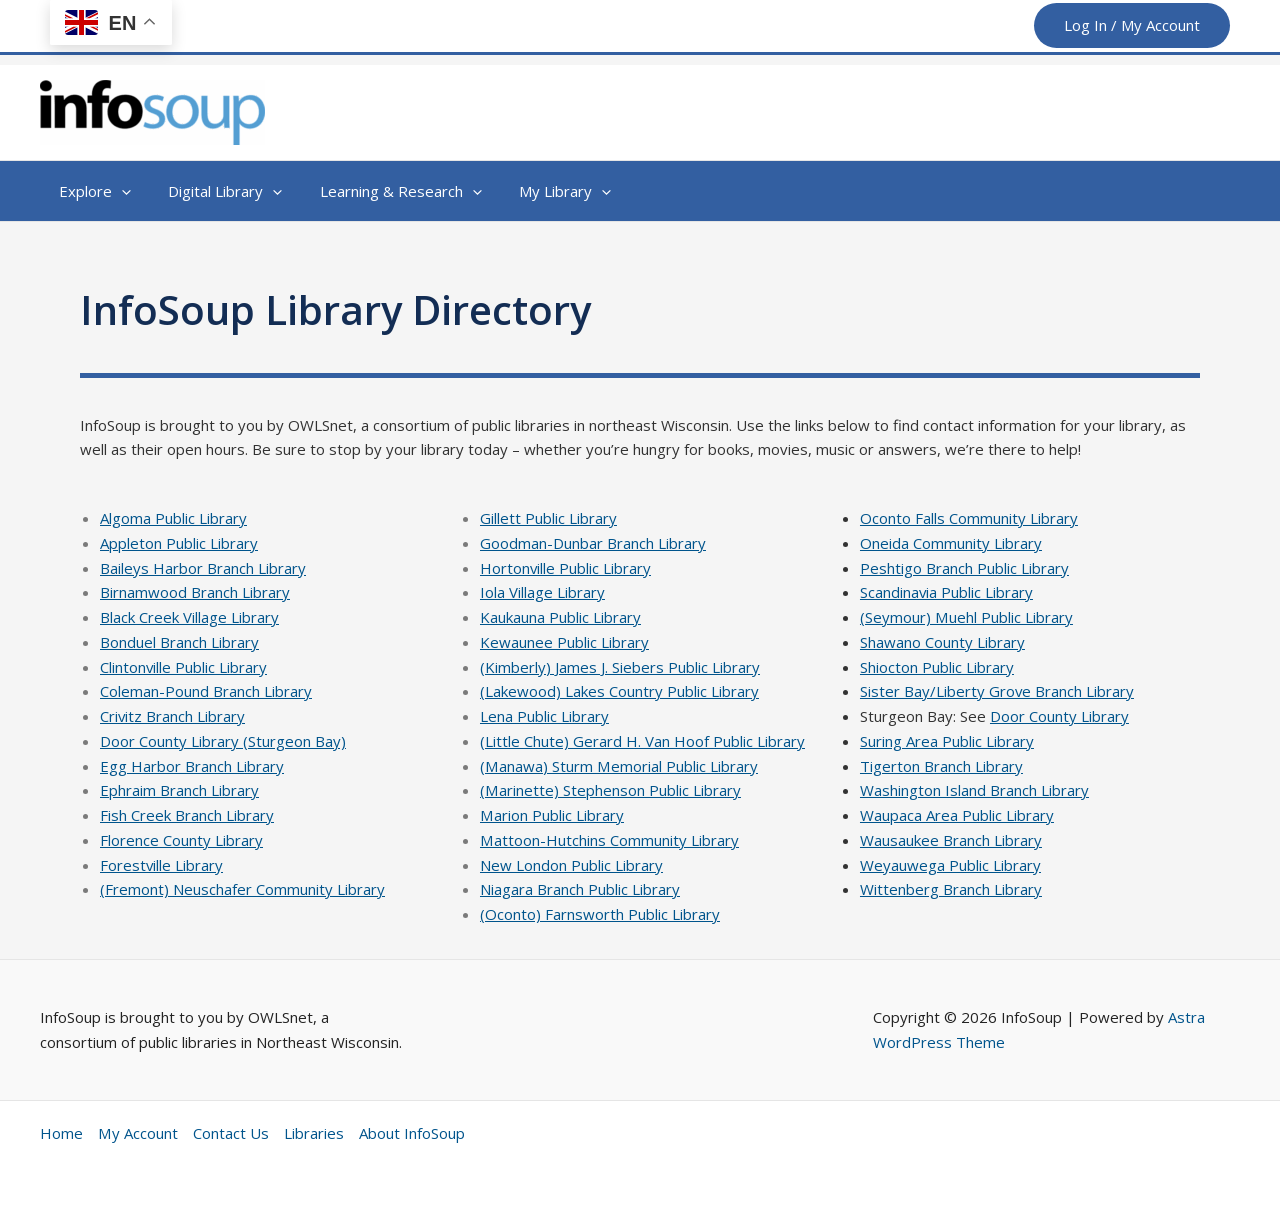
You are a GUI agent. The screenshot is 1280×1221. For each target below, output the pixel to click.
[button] (91, 191)
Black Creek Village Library (189, 617)
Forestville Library (162, 865)
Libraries (313, 1133)
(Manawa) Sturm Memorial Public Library (618, 766)
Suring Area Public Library (947, 741)
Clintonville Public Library (184, 667)
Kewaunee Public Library (564, 642)
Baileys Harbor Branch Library (203, 568)
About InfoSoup (411, 1133)
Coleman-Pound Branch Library (206, 691)
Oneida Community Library (951, 543)
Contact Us (230, 1133)
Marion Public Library (551, 815)
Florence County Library (181, 840)
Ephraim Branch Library (179, 790)
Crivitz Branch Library (173, 716)
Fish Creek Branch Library (187, 815)
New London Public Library (571, 865)
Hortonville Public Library (566, 568)
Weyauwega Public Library (950, 865)
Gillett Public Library (548, 518)
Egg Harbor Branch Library (192, 766)
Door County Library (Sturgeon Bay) (223, 741)
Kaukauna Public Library (560, 617)
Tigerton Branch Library (941, 766)
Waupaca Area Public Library (957, 815)
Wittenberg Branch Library (951, 889)
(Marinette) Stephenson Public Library (610, 790)
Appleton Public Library (179, 543)
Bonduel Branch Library (179, 642)
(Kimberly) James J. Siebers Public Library (620, 667)
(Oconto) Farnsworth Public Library (600, 914)
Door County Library (1059, 716)
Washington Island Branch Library (974, 790)
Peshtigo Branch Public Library (964, 568)
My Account (137, 1133)
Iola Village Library (542, 592)
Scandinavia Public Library (947, 592)
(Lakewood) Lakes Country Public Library (619, 691)
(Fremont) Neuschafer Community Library (242, 889)
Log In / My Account (1132, 25)
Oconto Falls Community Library (969, 518)
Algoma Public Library (173, 518)
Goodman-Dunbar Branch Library (593, 543)
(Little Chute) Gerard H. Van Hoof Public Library (642, 741)
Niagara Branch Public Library (580, 889)
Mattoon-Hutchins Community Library (609, 840)
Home (61, 1133)
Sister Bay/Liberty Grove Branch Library (997, 691)
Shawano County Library (942, 642)
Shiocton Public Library (937, 667)
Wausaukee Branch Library (951, 840)
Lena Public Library (544, 716)
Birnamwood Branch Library (195, 592)
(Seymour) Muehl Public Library (966, 617)
